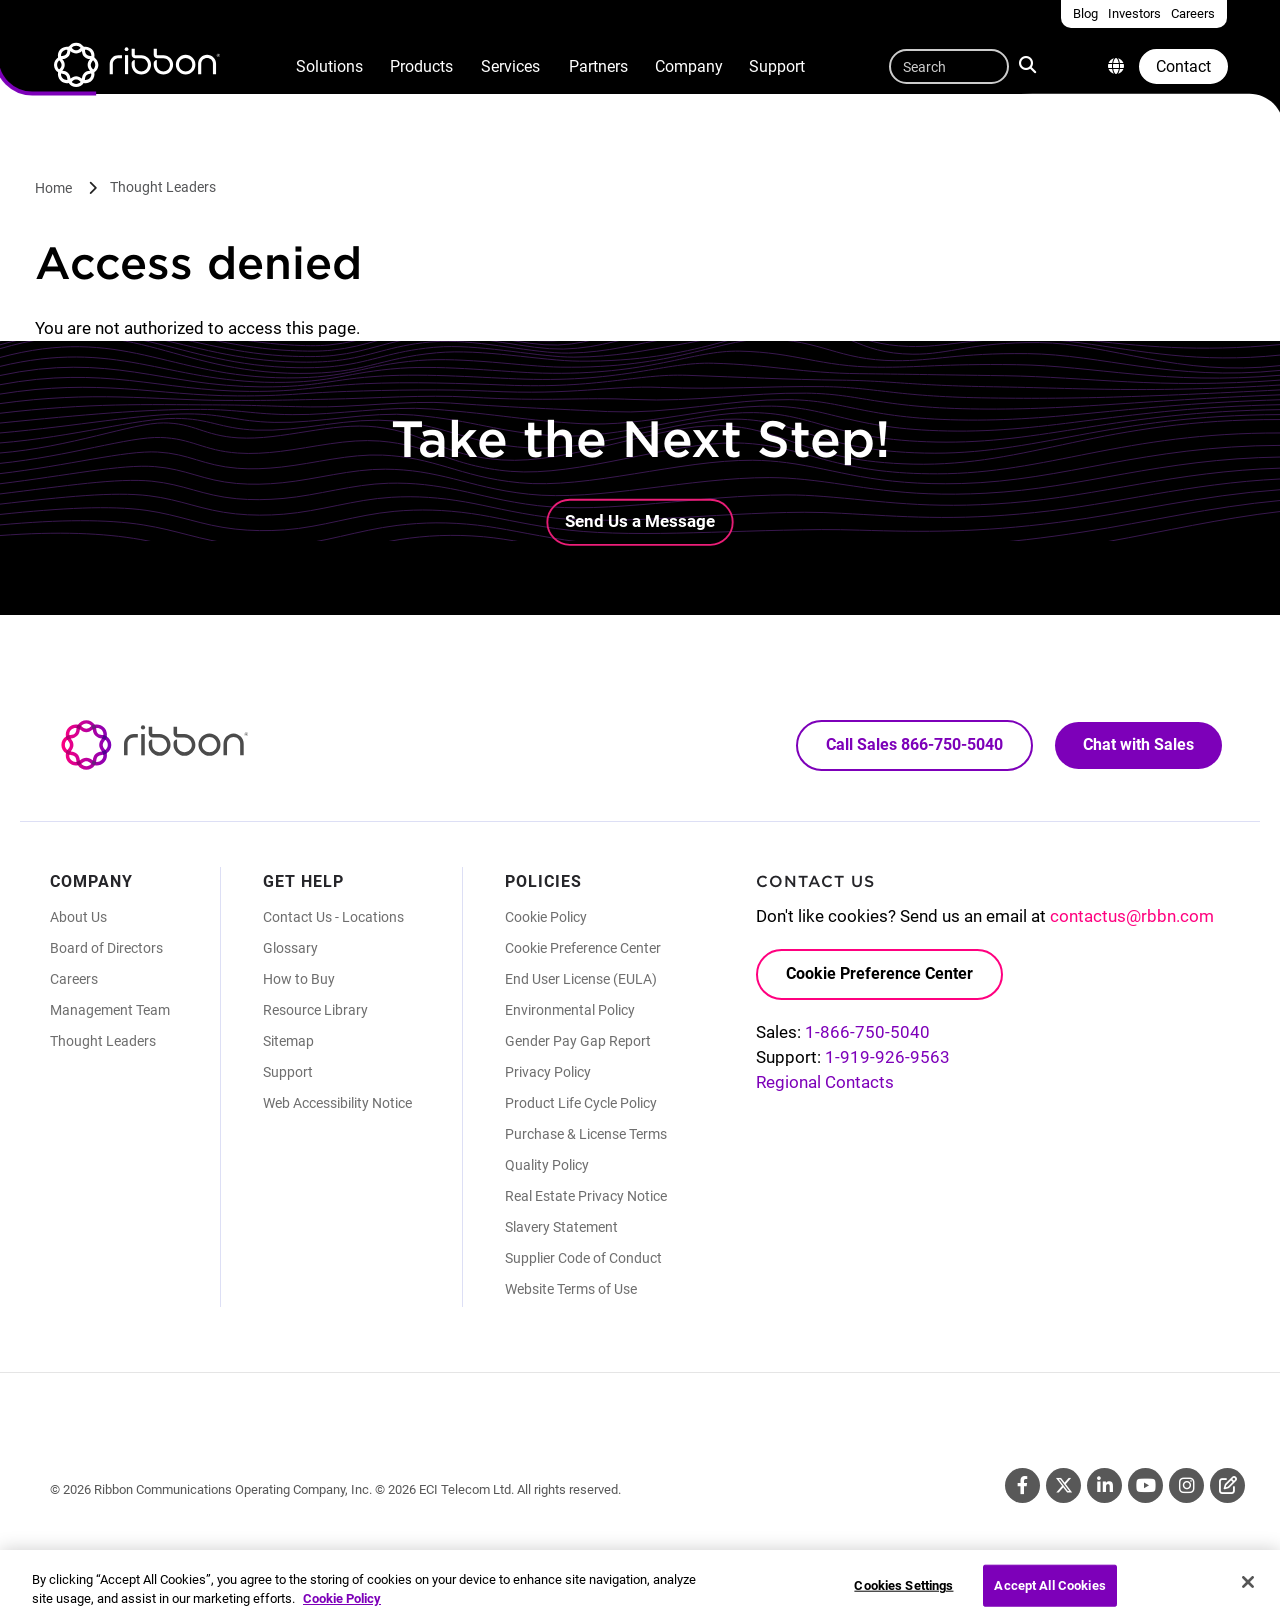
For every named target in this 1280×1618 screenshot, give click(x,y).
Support (777, 66)
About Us (78, 917)
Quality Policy (547, 1165)
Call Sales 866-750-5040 (914, 744)
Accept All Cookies (1049, 1595)
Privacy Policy (548, 1072)
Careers (74, 979)
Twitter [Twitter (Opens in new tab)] (1063, 1485)
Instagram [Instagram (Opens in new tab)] (1186, 1485)
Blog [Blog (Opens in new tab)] (1227, 1485)
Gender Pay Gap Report (578, 1041)
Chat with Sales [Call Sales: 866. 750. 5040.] (1138, 744)
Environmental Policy (570, 1010)
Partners (598, 66)
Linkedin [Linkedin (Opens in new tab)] (1104, 1485)
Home (53, 188)
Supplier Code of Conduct (583, 1258)
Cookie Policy (546, 917)
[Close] (1248, 1592)
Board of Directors (106, 948)
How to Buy (299, 979)
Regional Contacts (825, 1082)
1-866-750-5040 (867, 1032)
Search (1029, 64)
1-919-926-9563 (887, 1057)
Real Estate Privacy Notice (586, 1196)
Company (689, 66)
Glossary (290, 948)
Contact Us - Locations (333, 917)
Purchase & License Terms (586, 1134)
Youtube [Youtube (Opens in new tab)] (1145, 1485)
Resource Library (315, 1010)
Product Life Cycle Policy (581, 1103)
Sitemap (288, 1041)
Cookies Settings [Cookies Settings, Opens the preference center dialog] (903, 1595)
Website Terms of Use (571, 1289)
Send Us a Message (640, 521)
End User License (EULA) (581, 979)
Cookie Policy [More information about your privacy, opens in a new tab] (342, 1608)
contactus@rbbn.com (1132, 916)
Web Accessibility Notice (337, 1103)
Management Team (110, 1010)
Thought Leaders (163, 187)
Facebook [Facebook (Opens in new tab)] (1022, 1485)
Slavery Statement (561, 1227)
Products (421, 66)
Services (510, 66)
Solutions (329, 66)
